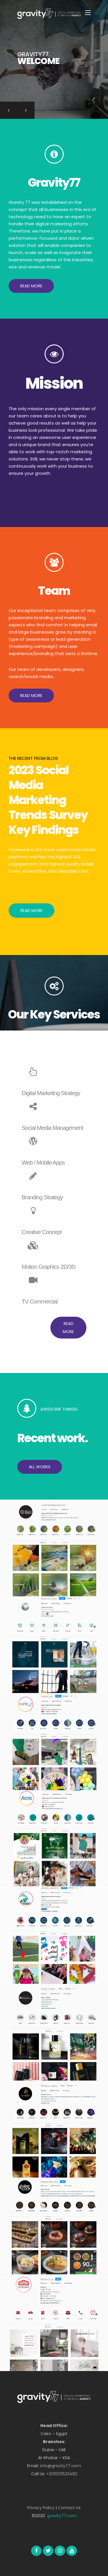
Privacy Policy (41, 2508)
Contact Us (69, 2508)
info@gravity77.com (60, 2466)
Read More (31, 910)
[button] (31, 286)
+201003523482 (61, 2474)
